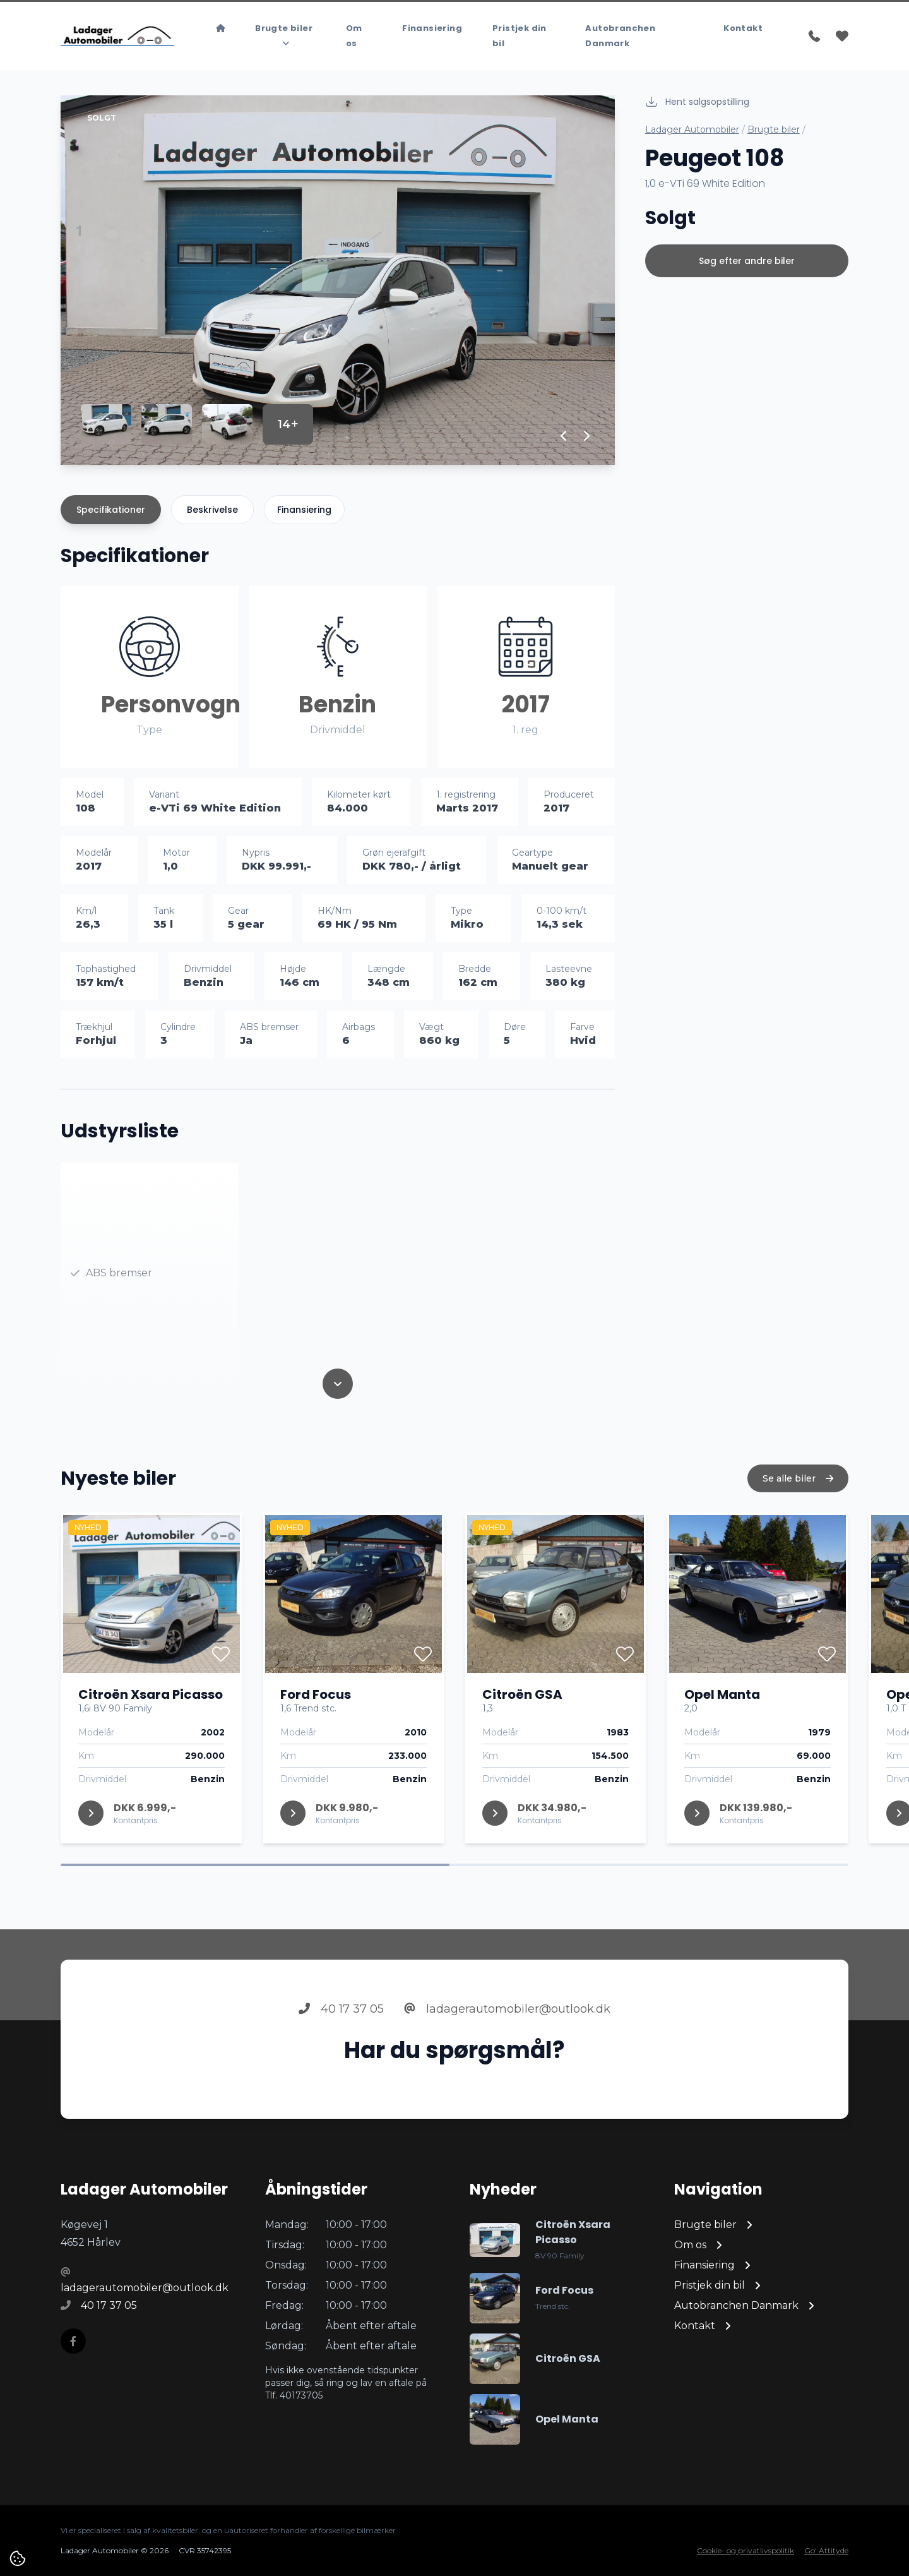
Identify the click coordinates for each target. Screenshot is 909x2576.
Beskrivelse (212, 509)
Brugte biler (773, 129)
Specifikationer (110, 509)
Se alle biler (798, 1496)
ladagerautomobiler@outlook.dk (507, 2027)
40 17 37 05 (341, 2027)
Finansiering (304, 509)
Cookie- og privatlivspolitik (745, 2550)
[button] (564, 436)
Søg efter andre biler (747, 261)
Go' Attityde (826, 2550)
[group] (338, 280)
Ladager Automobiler (692, 129)
